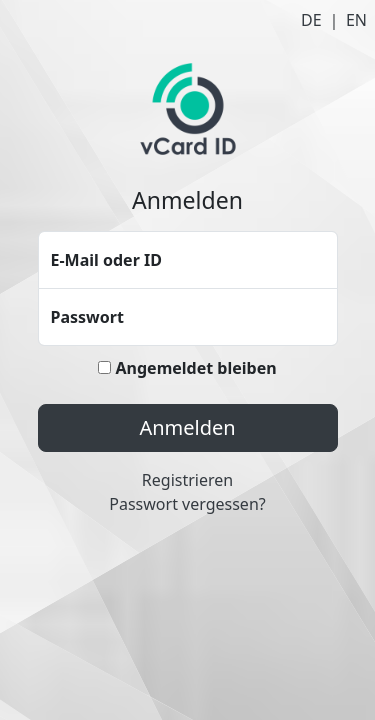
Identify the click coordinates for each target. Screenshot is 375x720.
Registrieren (187, 480)
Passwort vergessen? (187, 504)
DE (311, 20)
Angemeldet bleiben (187, 368)
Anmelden (187, 427)
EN (356, 20)
